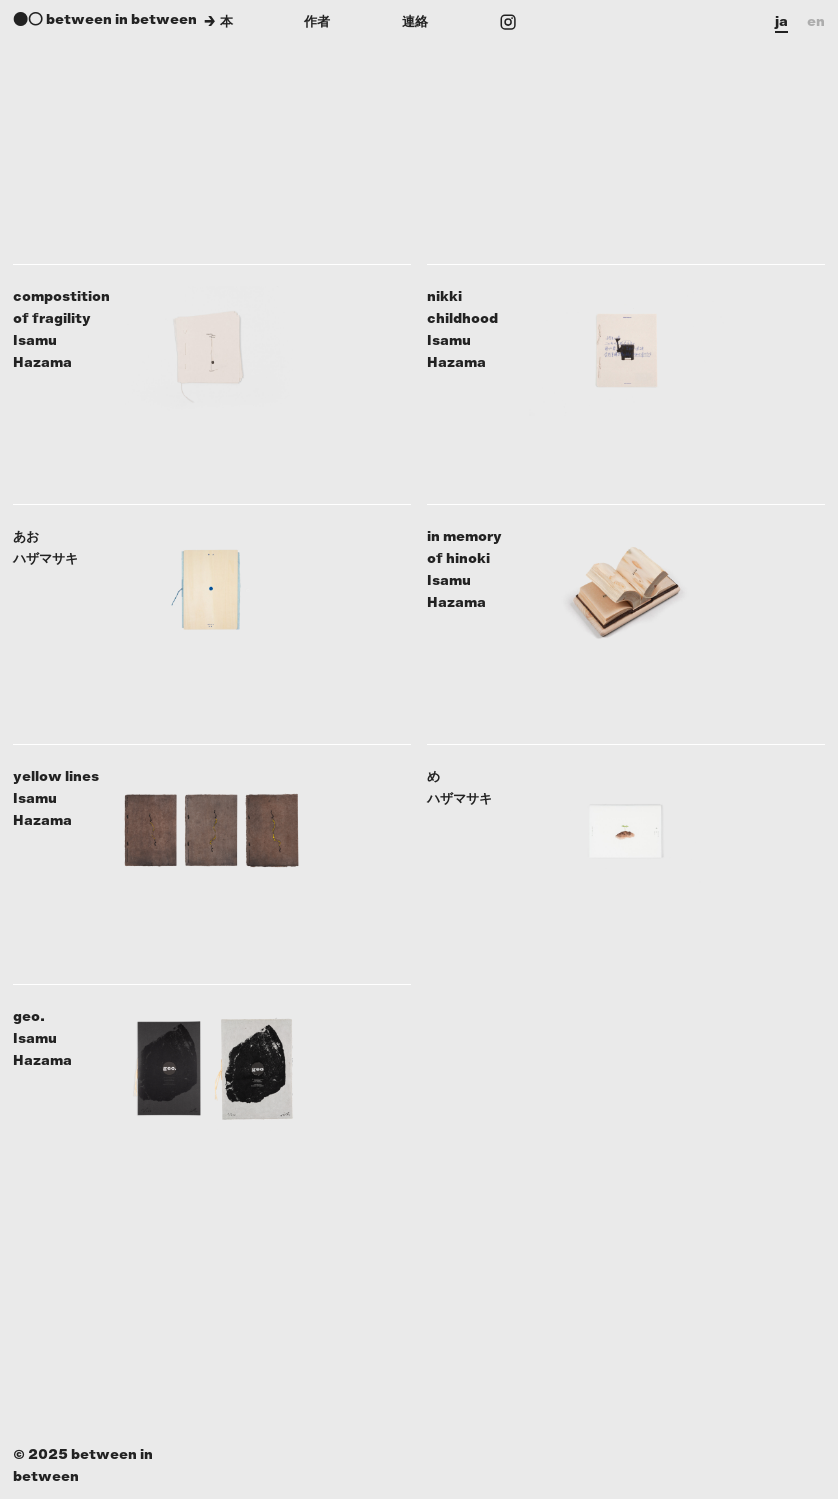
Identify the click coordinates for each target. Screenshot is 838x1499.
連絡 (415, 21)
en (816, 21)
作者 (317, 21)
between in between (121, 19)
